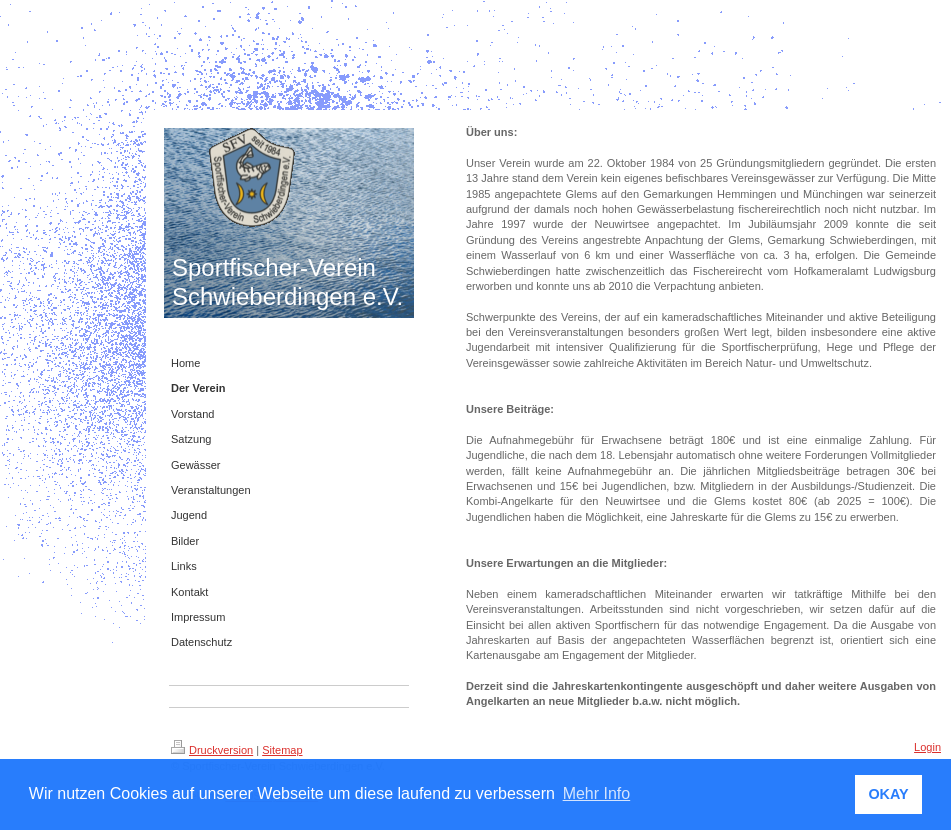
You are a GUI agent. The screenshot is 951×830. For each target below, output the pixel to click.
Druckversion (212, 750)
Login (927, 747)
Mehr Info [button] (597, 793)
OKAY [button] (888, 794)
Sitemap (282, 750)
